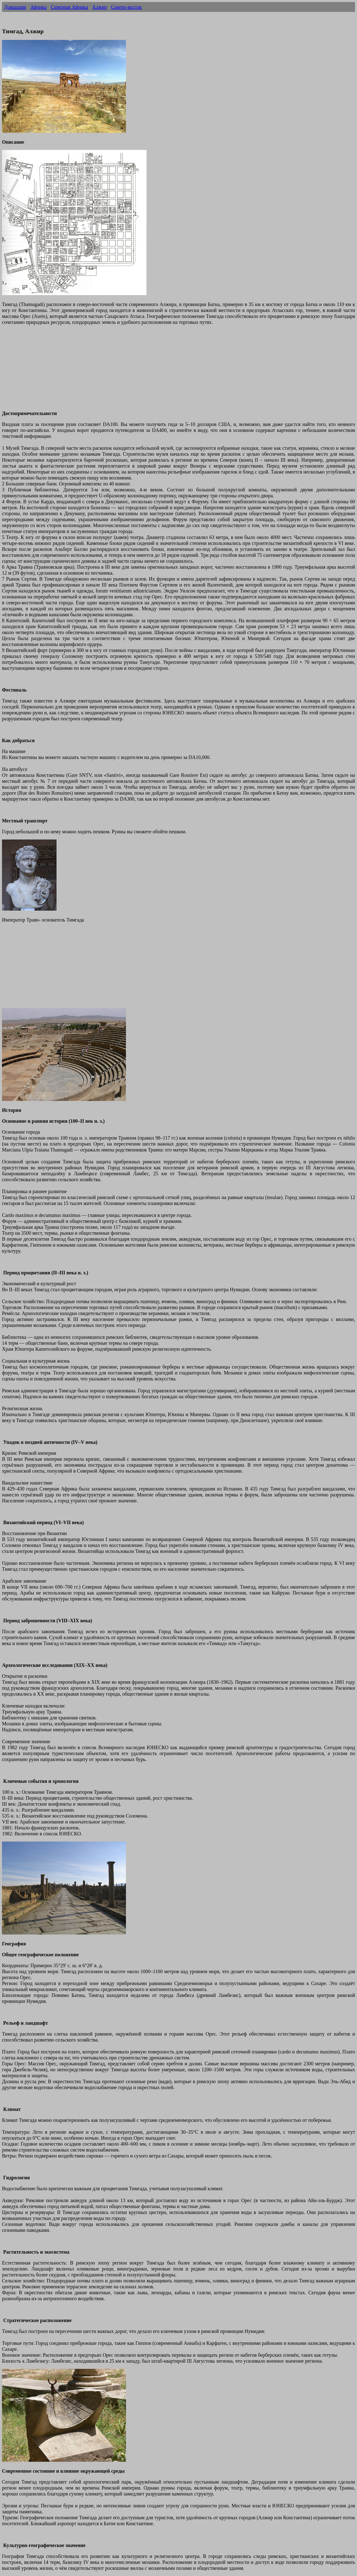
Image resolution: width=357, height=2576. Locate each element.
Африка (38, 7)
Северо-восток (126, 7)
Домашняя (15, 7)
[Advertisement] (150, 370)
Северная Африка (69, 7)
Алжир (99, 7)
